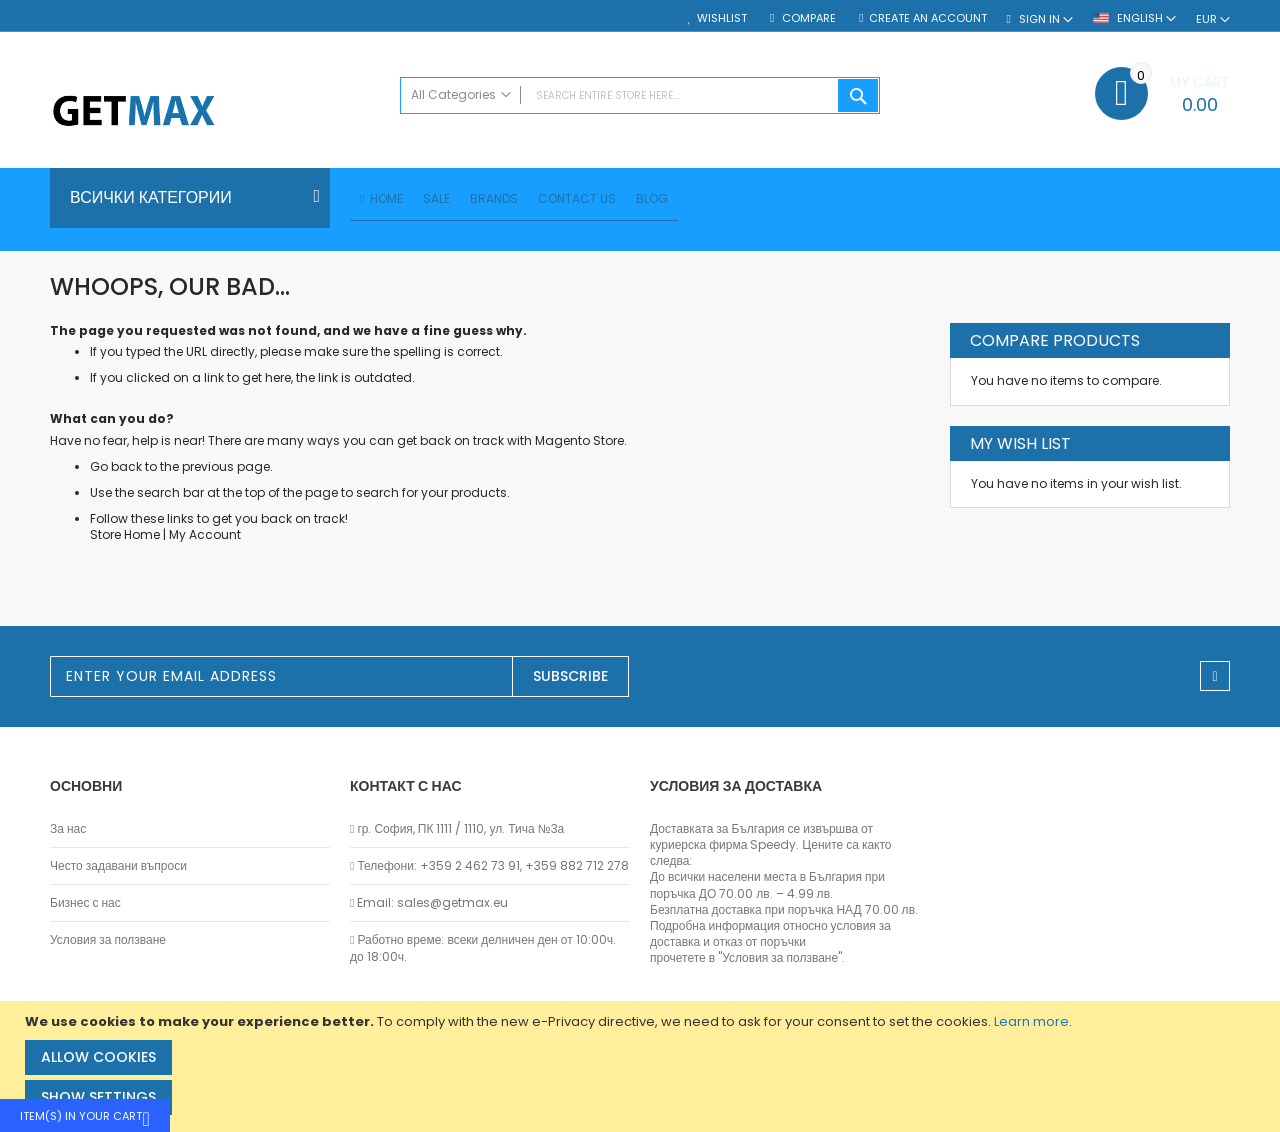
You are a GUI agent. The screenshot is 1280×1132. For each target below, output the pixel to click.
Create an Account (928, 18)
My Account (205, 537)
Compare (807, 18)
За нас (68, 829)
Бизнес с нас (85, 903)
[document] (642, 1066)
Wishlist (722, 18)
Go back (116, 469)
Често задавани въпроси (118, 866)
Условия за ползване (108, 940)
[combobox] (640, 95)
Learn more (1031, 1021)
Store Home (125, 537)
